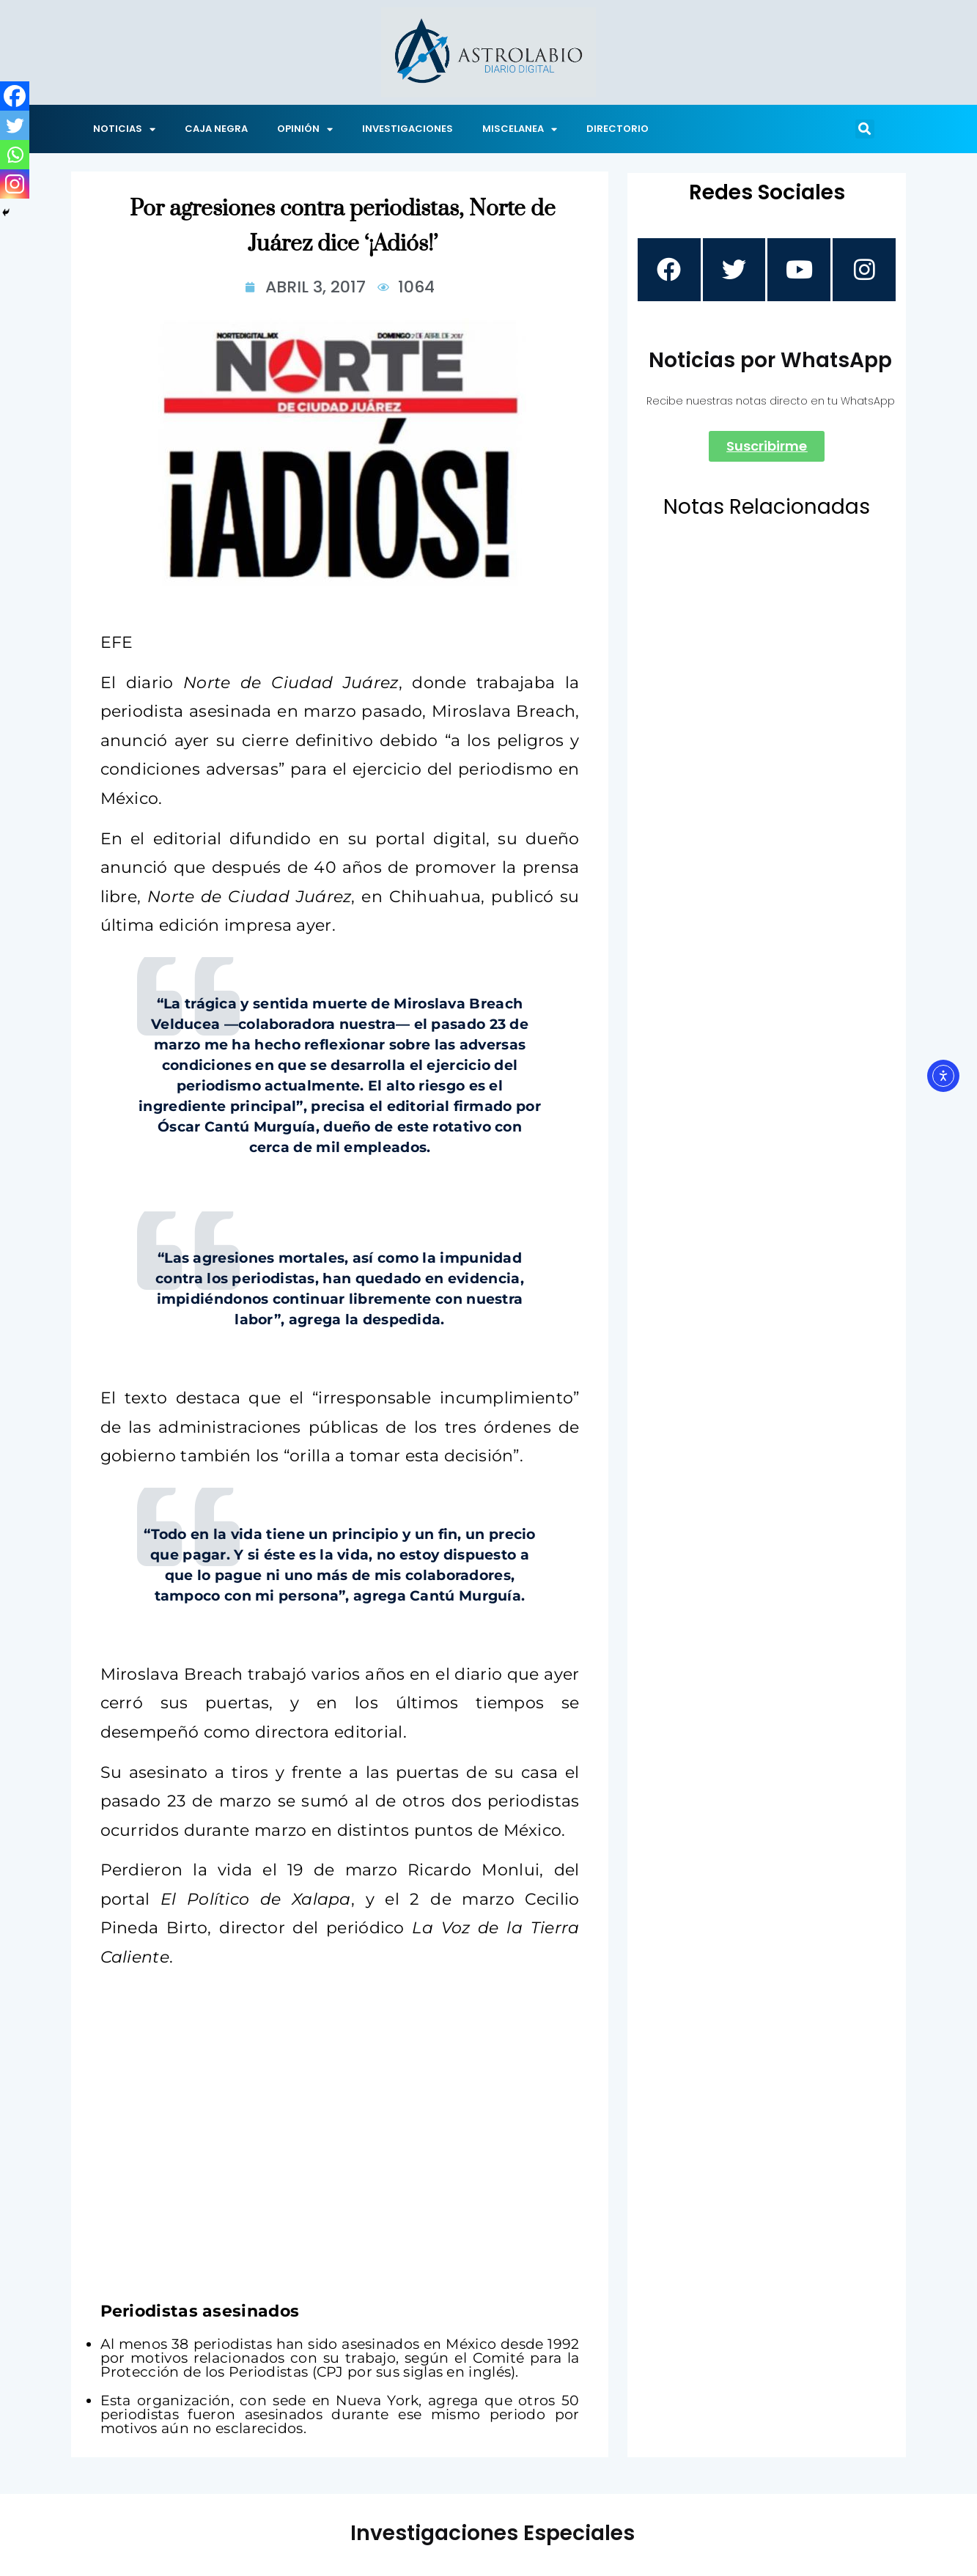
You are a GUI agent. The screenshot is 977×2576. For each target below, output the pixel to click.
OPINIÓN (305, 129)
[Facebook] (14, 96)
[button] (864, 129)
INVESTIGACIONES (407, 129)
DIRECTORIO (617, 129)
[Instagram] (14, 184)
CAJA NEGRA (216, 129)
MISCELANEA (519, 129)
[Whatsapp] (14, 154)
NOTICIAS (124, 129)
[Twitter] (14, 125)
